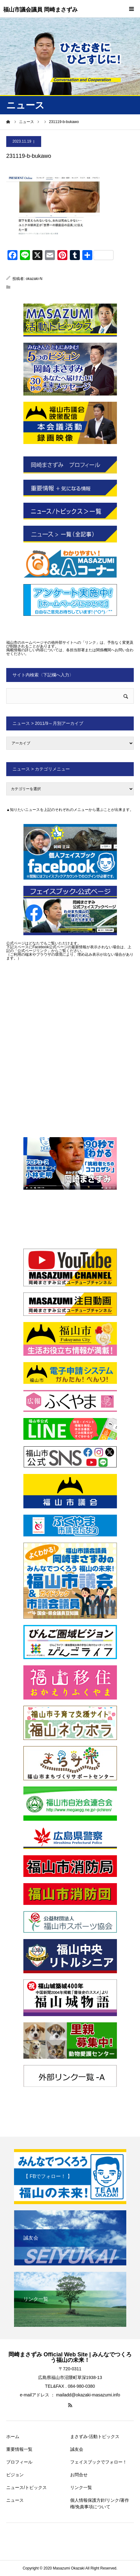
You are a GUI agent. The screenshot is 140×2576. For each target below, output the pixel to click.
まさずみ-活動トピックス (95, 2436)
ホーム (12, 2436)
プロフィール (19, 2461)
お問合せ (79, 2474)
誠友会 (76, 2449)
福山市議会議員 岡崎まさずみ (40, 9)
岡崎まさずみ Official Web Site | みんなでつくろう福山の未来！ (70, 2357)
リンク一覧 (81, 2487)
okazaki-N (34, 279)
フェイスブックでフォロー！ (98, 2461)
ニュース (15, 2500)
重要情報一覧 (19, 2449)
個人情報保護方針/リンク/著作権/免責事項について (99, 2503)
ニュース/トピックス (26, 2487)
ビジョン (15, 2474)
